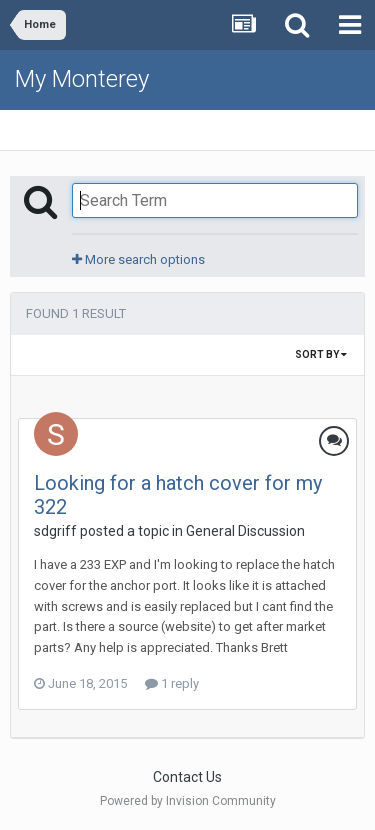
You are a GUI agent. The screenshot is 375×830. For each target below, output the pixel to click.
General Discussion (245, 531)
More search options (138, 259)
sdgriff (55, 531)
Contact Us (187, 777)
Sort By (321, 354)
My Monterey (82, 79)
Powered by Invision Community (188, 801)
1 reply (172, 683)
